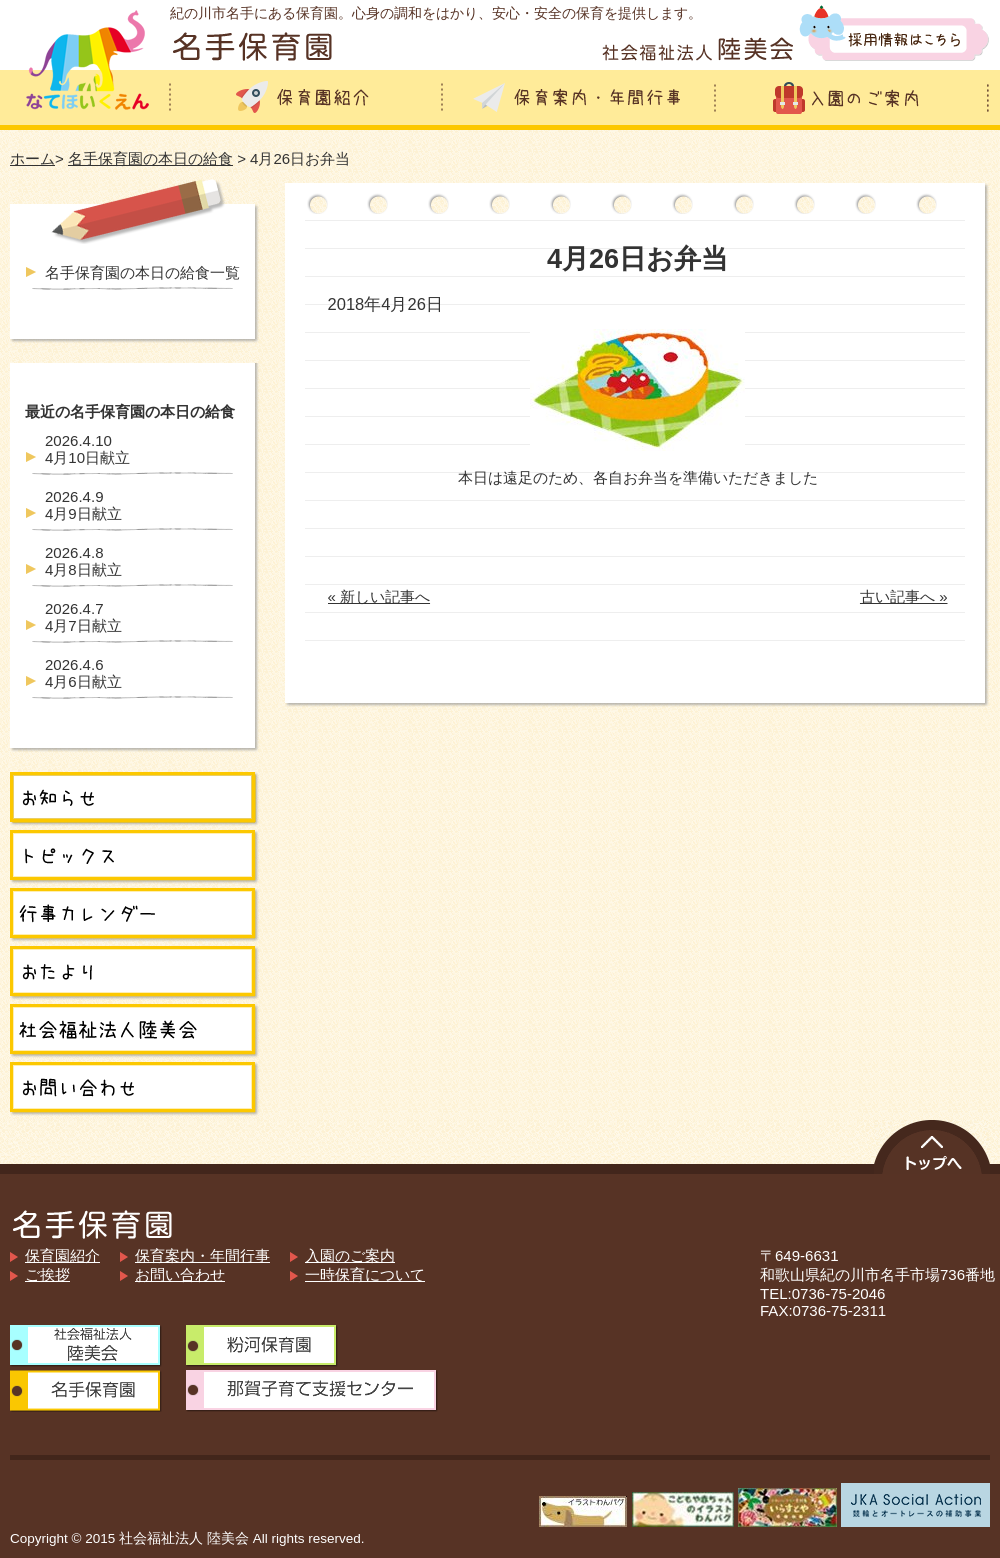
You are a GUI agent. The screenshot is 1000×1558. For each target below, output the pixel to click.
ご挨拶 (47, 1274)
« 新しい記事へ (379, 596)
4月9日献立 (83, 505)
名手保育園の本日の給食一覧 (142, 272)
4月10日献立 (87, 449)
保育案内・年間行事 (202, 1255)
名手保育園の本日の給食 (150, 158)
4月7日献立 (83, 617)
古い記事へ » (904, 596)
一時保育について (365, 1274)
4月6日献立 (83, 673)
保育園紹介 (62, 1255)
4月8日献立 (83, 561)
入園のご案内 (350, 1255)
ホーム (32, 158)
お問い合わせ (180, 1274)
